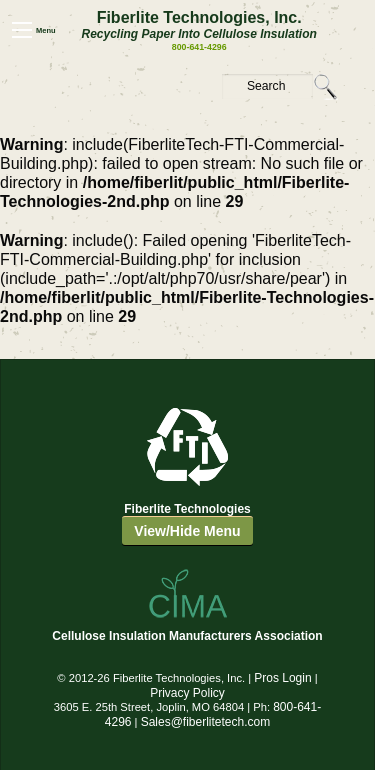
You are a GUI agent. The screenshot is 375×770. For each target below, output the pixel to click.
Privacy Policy (187, 693)
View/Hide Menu (187, 531)
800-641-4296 (199, 47)
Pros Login (282, 678)
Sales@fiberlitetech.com (206, 722)
